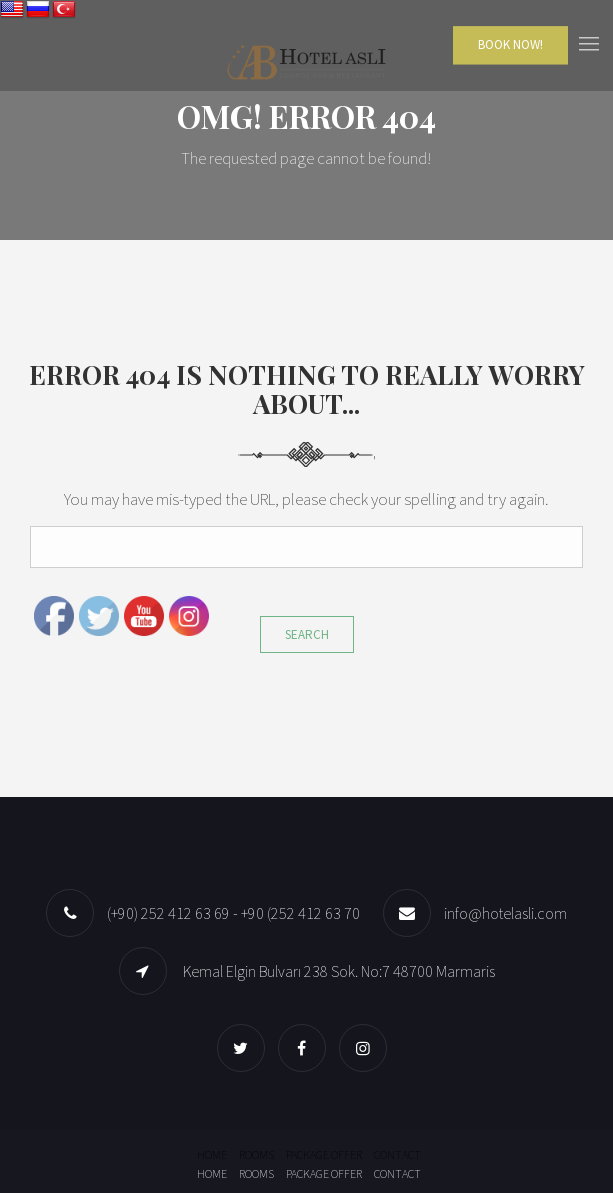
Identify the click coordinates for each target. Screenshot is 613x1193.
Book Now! (510, 44)
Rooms (256, 1154)
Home (212, 1154)
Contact (397, 1154)
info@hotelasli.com (505, 913)
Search (307, 634)
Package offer (324, 1154)
